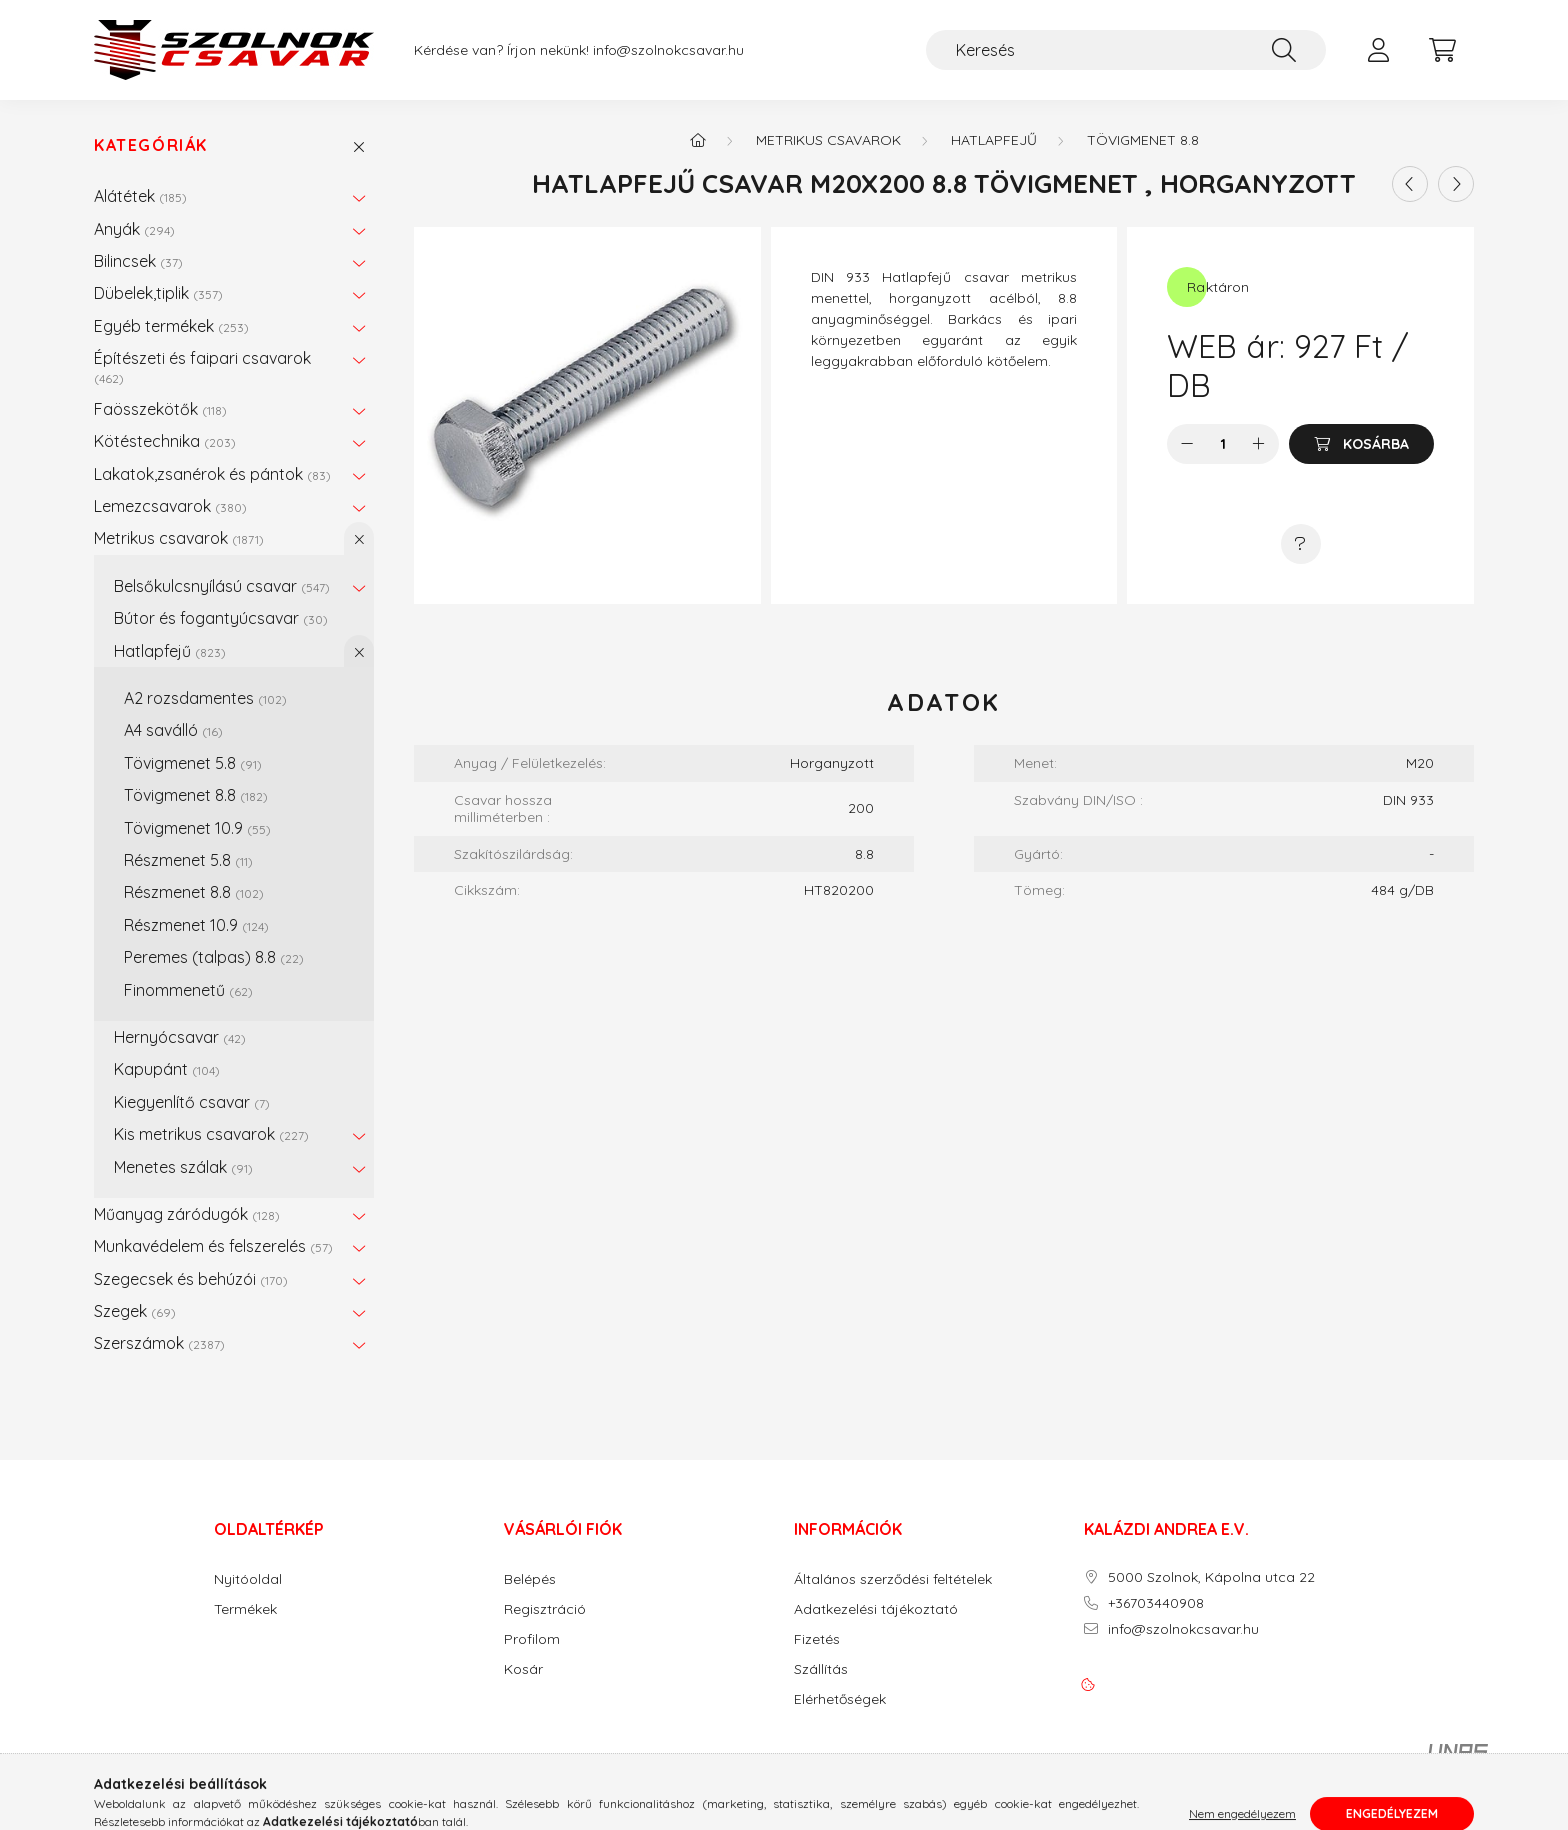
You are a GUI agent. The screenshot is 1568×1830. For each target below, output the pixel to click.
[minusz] (1187, 444)
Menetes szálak (183, 1167)
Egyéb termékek (171, 326)
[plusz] (1259, 444)
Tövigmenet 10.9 (197, 828)
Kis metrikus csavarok (211, 1134)
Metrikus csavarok (179, 538)
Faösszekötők (160, 409)
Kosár (523, 1669)
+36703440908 (1156, 1603)
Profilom (532, 1639)
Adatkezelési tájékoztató (876, 1609)
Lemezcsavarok (170, 506)
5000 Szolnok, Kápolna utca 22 (1211, 1577)
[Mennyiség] (1223, 444)
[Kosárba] (1361, 444)
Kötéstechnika (165, 441)
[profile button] (1378, 50)
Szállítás (821, 1669)
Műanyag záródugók (187, 1214)
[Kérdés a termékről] (1301, 544)
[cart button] (1442, 50)
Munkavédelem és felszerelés (213, 1246)
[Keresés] (1126, 50)
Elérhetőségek (840, 1699)
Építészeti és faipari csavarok (202, 366)
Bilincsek (138, 261)
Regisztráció (545, 1609)
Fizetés (817, 1639)
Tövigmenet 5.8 (193, 763)
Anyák (134, 229)
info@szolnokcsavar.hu (668, 50)
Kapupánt (167, 1069)
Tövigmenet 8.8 (196, 795)
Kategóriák (151, 145)
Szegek (135, 1311)
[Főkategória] (698, 140)
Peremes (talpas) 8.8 (214, 957)
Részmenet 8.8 (194, 892)
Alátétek (140, 196)
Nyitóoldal (248, 1579)
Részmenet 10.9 (196, 925)
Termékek (245, 1609)
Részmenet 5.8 (188, 860)
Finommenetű (188, 990)
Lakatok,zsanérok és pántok (212, 474)
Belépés (530, 1579)
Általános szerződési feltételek (893, 1579)
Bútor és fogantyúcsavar (221, 618)
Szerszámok (159, 1343)
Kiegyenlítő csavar (192, 1102)
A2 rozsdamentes (205, 698)
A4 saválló (173, 730)
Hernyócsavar (180, 1037)
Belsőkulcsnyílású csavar (222, 586)
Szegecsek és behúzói (191, 1279)
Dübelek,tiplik (158, 293)
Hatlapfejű (170, 651)
